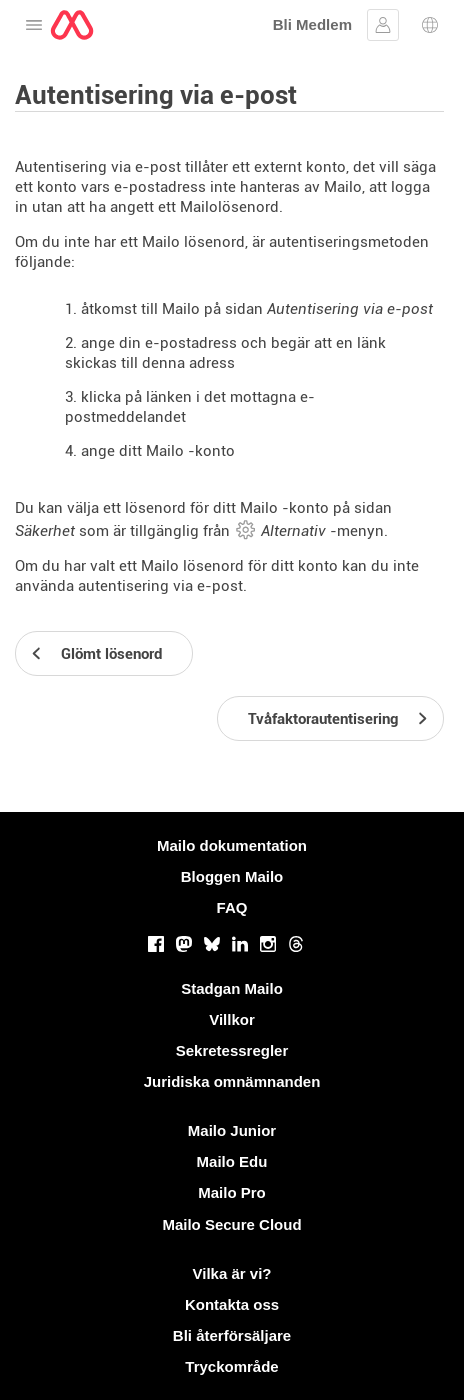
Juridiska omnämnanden (232, 1081)
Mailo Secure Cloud (231, 1224)
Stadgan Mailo (232, 988)
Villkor (232, 1019)
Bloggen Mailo (232, 876)
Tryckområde (231, 1366)
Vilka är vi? (232, 1273)
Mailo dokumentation (232, 845)
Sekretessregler (232, 1050)
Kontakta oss (232, 1304)
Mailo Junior (232, 1130)
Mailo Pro (232, 1192)
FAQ (232, 907)
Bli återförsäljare (232, 1335)
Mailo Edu (232, 1161)
